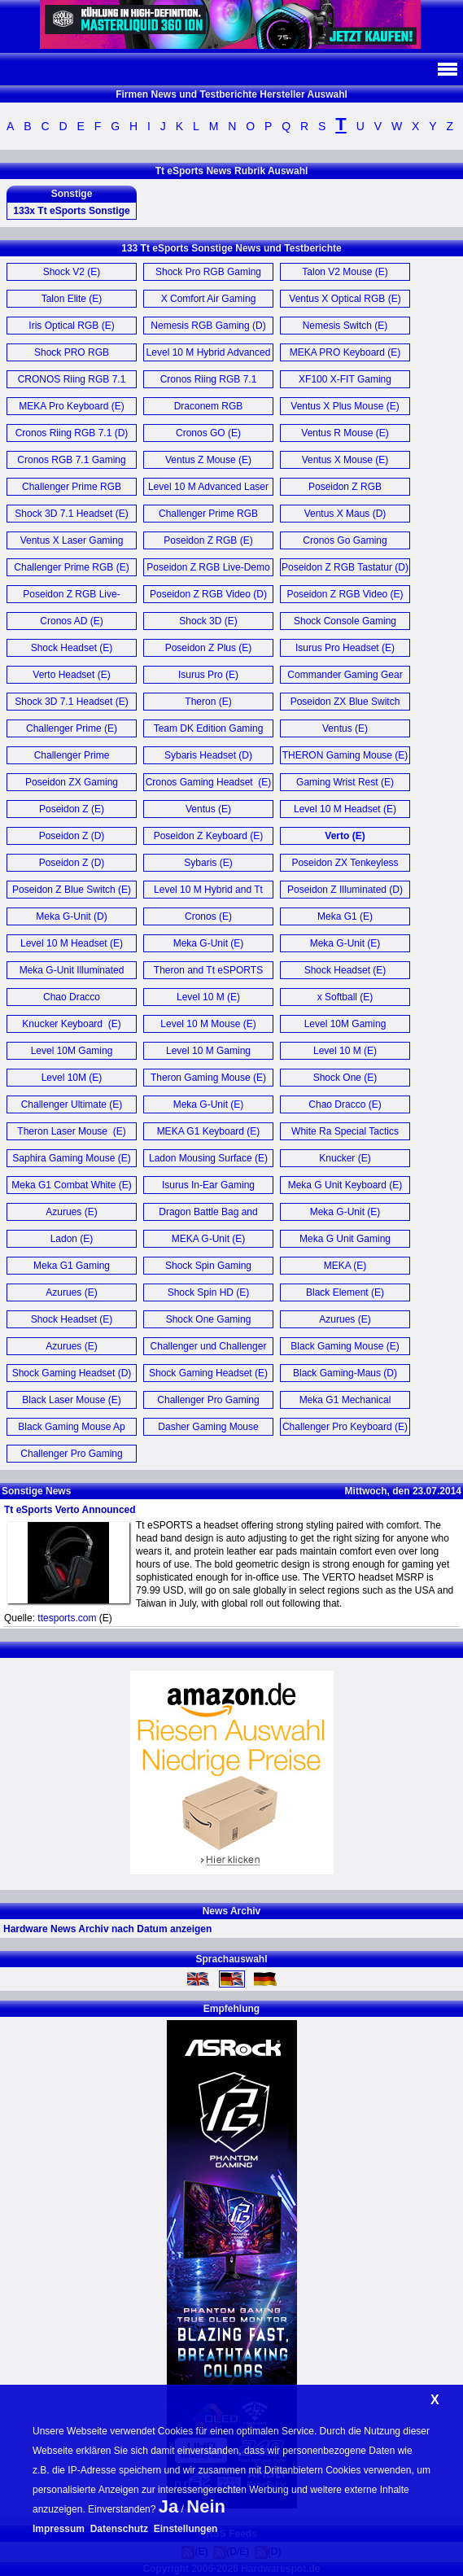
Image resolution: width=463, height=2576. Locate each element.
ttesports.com (66, 1618)
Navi (446, 69)
